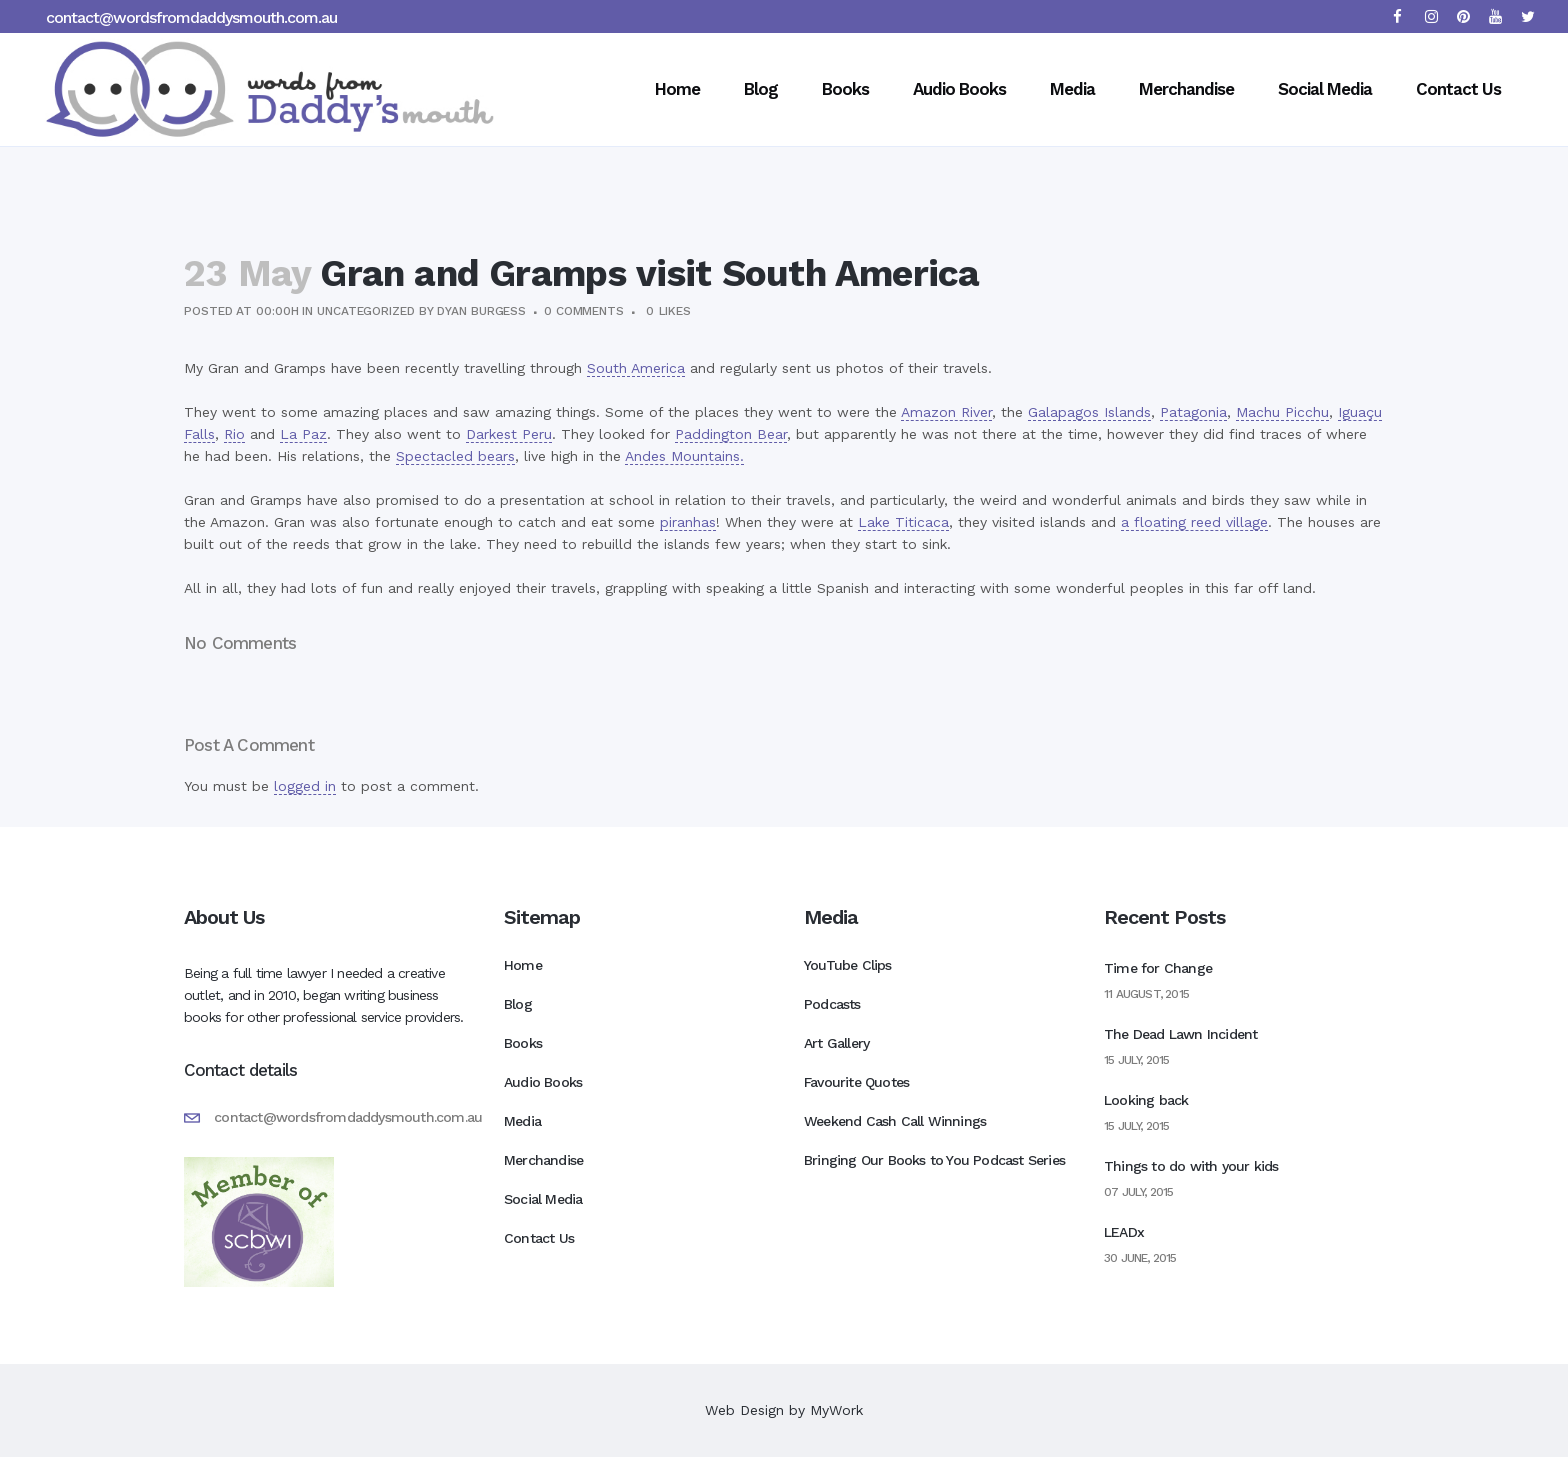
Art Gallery (836, 1043)
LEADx (1124, 1232)
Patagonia (1193, 412)
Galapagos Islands (1089, 412)
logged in (305, 786)
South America (636, 368)
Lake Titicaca (903, 522)
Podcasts (832, 1004)
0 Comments (584, 311)
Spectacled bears (455, 456)
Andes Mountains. (684, 456)
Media (522, 1121)
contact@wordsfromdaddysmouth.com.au (191, 17)
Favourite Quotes (856, 1082)
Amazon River (946, 412)
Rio (234, 434)
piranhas (688, 522)
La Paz (303, 434)
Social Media (543, 1199)
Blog (518, 1004)
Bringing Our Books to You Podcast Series (934, 1160)
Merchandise (543, 1160)
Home (523, 965)
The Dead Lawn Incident (1180, 1034)
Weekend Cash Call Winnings (895, 1121)
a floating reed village (1194, 522)
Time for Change (1158, 968)
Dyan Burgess (481, 311)
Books (523, 1043)
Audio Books (543, 1082)
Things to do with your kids (1191, 1166)
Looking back (1146, 1100)
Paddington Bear (731, 434)
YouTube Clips (848, 965)
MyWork (836, 1410)
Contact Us (539, 1238)
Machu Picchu (1282, 412)
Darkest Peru (509, 434)
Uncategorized (366, 311)
